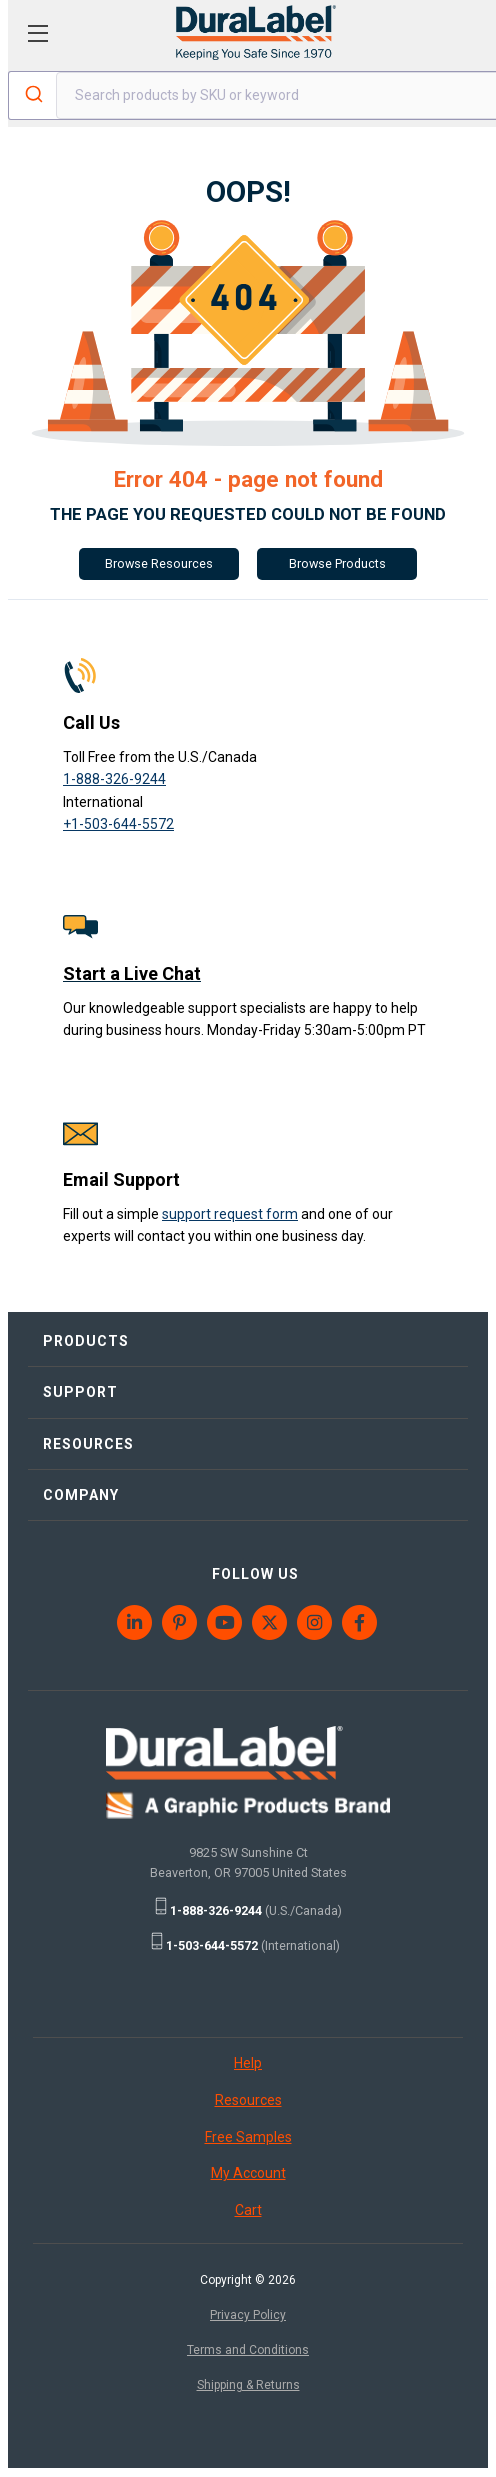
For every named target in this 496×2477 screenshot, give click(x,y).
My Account (248, 2173)
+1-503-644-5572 (118, 824)
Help (248, 2063)
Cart (248, 2210)
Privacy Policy (248, 2315)
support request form (230, 1214)
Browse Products (337, 563)
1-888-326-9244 (114, 779)
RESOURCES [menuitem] (88, 1444)
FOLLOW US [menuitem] (255, 1574)
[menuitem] (135, 1622)
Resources (248, 2100)
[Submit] (32, 96)
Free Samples (248, 2137)
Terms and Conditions (248, 2350)
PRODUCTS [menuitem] (86, 1341)
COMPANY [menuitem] (81, 1495)
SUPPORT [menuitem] (80, 1392)
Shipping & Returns (248, 2385)
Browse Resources (159, 563)
